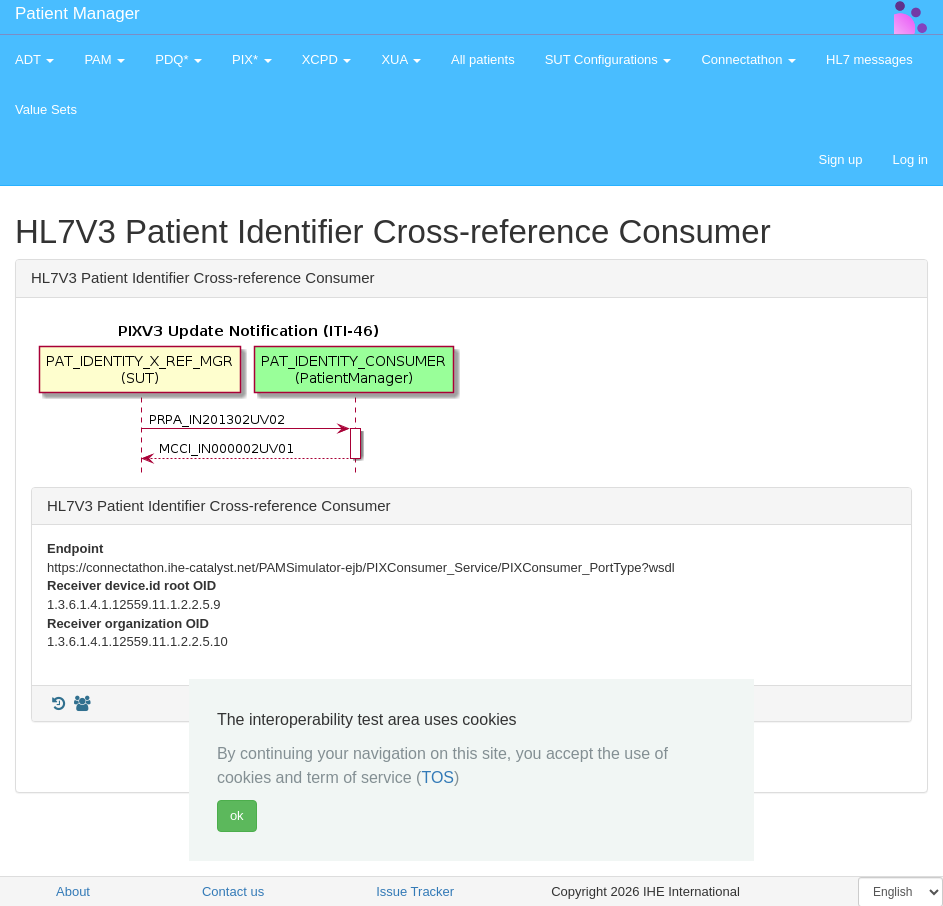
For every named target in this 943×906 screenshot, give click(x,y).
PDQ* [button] (178, 59)
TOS (437, 777)
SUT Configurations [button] (608, 59)
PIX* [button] (252, 59)
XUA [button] (401, 59)
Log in (910, 159)
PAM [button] (104, 59)
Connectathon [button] (748, 59)
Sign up (840, 159)
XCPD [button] (327, 59)
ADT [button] (34, 59)
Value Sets (46, 109)
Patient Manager (77, 13)
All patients (483, 59)
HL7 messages (869, 59)
